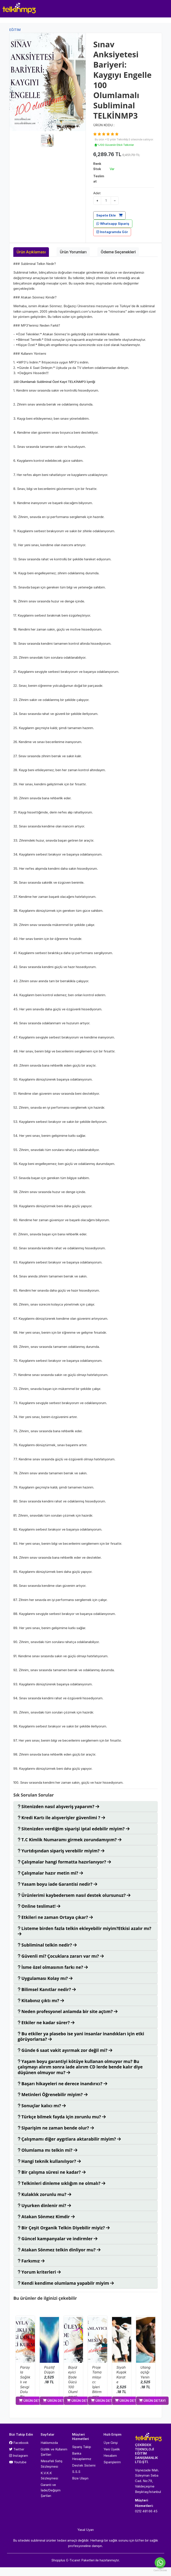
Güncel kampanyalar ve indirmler (57, 2239)
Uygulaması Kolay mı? (45, 1978)
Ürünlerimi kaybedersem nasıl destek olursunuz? (74, 1895)
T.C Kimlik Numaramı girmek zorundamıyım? (69, 1840)
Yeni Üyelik (112, 2449)
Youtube (17, 2462)
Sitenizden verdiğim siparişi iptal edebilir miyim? (74, 1829)
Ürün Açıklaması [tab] (31, 252)
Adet (97, 193)
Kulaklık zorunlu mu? (44, 2194)
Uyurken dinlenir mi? (44, 2205)
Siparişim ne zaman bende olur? (56, 2128)
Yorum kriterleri (39, 2272)
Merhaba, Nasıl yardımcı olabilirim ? (116, 2563)
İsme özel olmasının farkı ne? (53, 1967)
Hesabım (110, 2455)
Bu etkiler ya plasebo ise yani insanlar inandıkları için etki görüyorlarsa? (81, 2036)
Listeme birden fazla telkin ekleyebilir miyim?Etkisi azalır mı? (84, 1930)
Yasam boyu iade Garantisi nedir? (57, 1884)
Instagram (18, 2455)
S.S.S (76, 2472)
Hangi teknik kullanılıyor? (49, 2161)
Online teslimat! (39, 1906)
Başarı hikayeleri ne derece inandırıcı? (62, 2084)
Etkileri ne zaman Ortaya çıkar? (55, 1917)
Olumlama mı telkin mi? (47, 2150)
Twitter (16, 2449)
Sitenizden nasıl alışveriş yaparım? (58, 1806)
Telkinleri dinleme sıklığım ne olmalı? (61, 2183)
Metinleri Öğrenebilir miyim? (53, 2094)
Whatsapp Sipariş (112, 224)
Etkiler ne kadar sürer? (46, 2022)
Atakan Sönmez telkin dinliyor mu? (59, 2250)
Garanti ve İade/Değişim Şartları (50, 2490)
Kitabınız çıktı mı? (41, 2000)
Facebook (19, 2443)
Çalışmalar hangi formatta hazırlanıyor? (64, 1862)
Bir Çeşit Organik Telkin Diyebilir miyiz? (64, 2228)
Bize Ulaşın (80, 2478)
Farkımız (31, 2261)
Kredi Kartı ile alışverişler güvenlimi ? (61, 1818)
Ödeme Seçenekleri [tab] (118, 252)
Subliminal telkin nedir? (47, 1945)
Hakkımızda (49, 2443)
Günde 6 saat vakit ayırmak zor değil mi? (65, 2050)
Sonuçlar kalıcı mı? (42, 2106)
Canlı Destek (160, 2570)
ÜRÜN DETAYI (32, 2401)
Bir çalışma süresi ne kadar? (52, 2172)
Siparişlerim (112, 2462)
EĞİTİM (15, 30)
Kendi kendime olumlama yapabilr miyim (66, 2283)
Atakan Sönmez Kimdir (46, 2217)
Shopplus (58, 2560)
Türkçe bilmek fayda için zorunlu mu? (62, 2117)
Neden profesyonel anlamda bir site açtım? (67, 2011)
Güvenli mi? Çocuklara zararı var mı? (61, 1956)
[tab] (85, 1806)
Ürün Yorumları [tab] (73, 252)
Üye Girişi (111, 2443)
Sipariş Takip (81, 2447)
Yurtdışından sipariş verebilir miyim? (61, 1851)
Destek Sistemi (83, 2465)
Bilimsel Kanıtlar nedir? (47, 1989)
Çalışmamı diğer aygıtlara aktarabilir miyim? (69, 2139)
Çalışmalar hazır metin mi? (50, 1873)
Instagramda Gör (112, 232)
